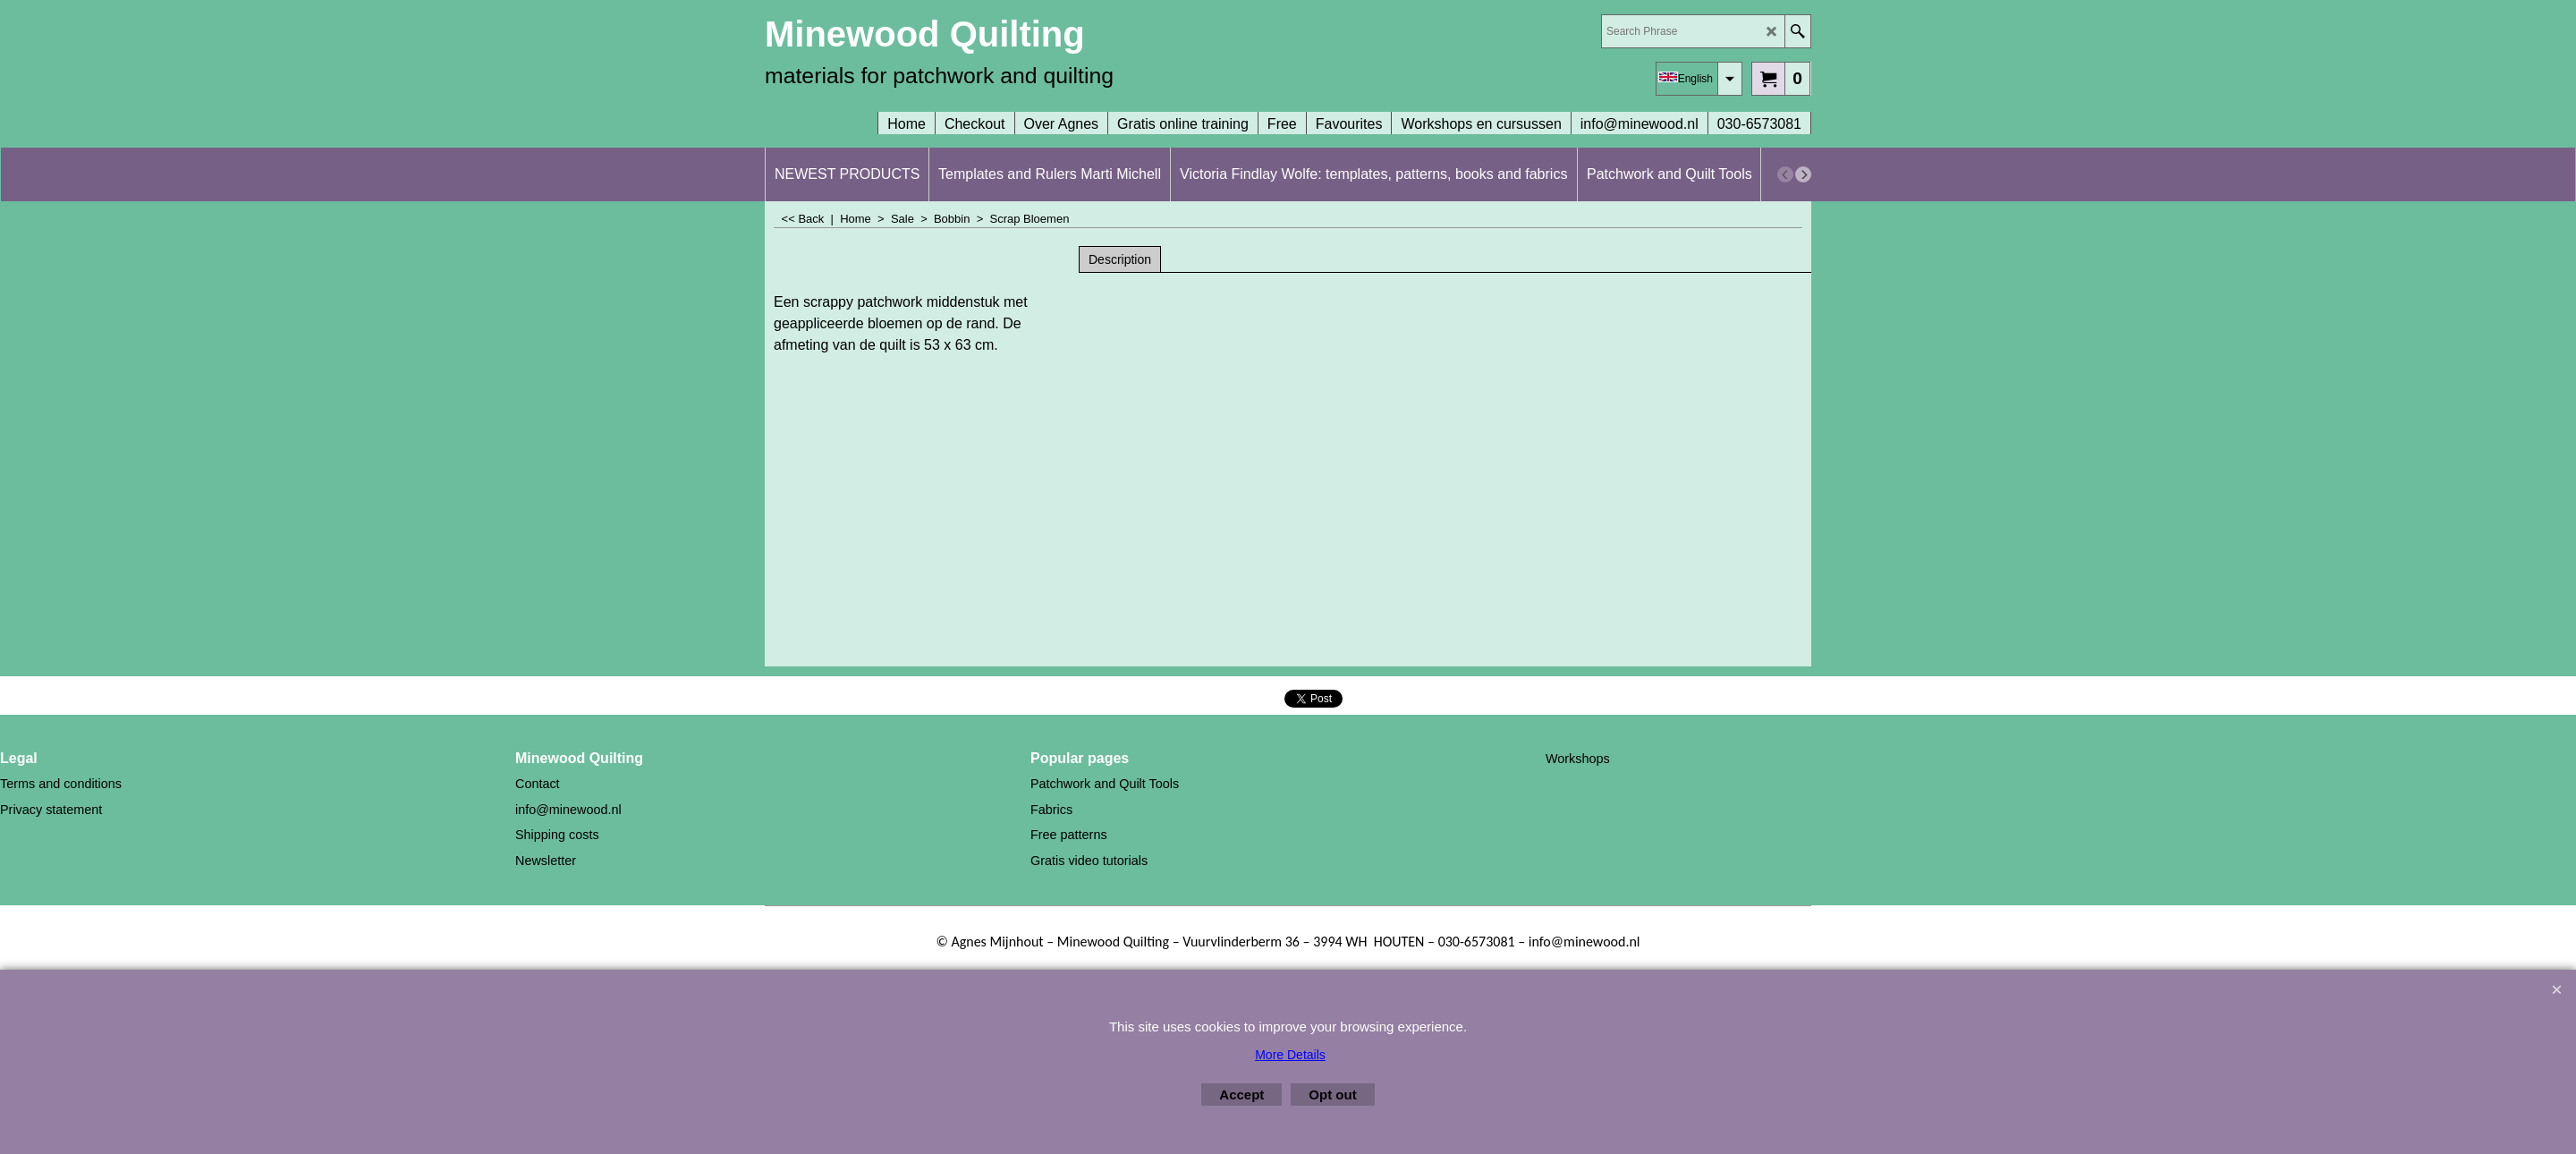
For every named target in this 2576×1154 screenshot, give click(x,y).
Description (1120, 259)
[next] (1803, 174)
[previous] (1785, 174)
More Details (1290, 1055)
